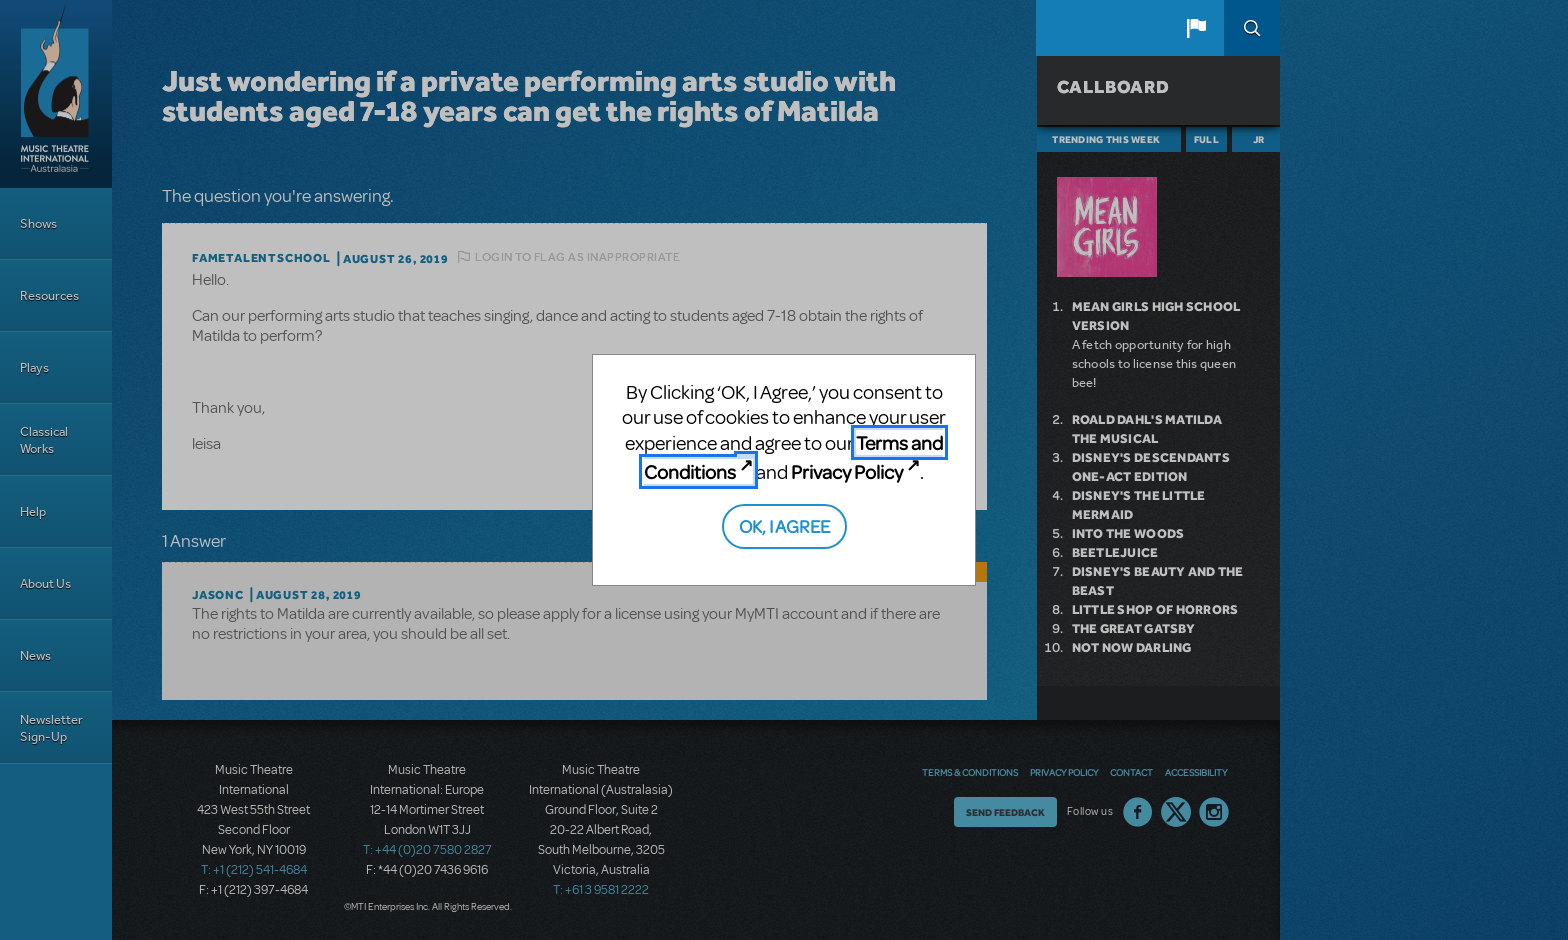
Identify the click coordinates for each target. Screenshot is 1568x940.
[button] (1196, 28)
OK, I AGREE (784, 525)
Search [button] (1252, 28)
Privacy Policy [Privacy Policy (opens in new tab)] (847, 471)
